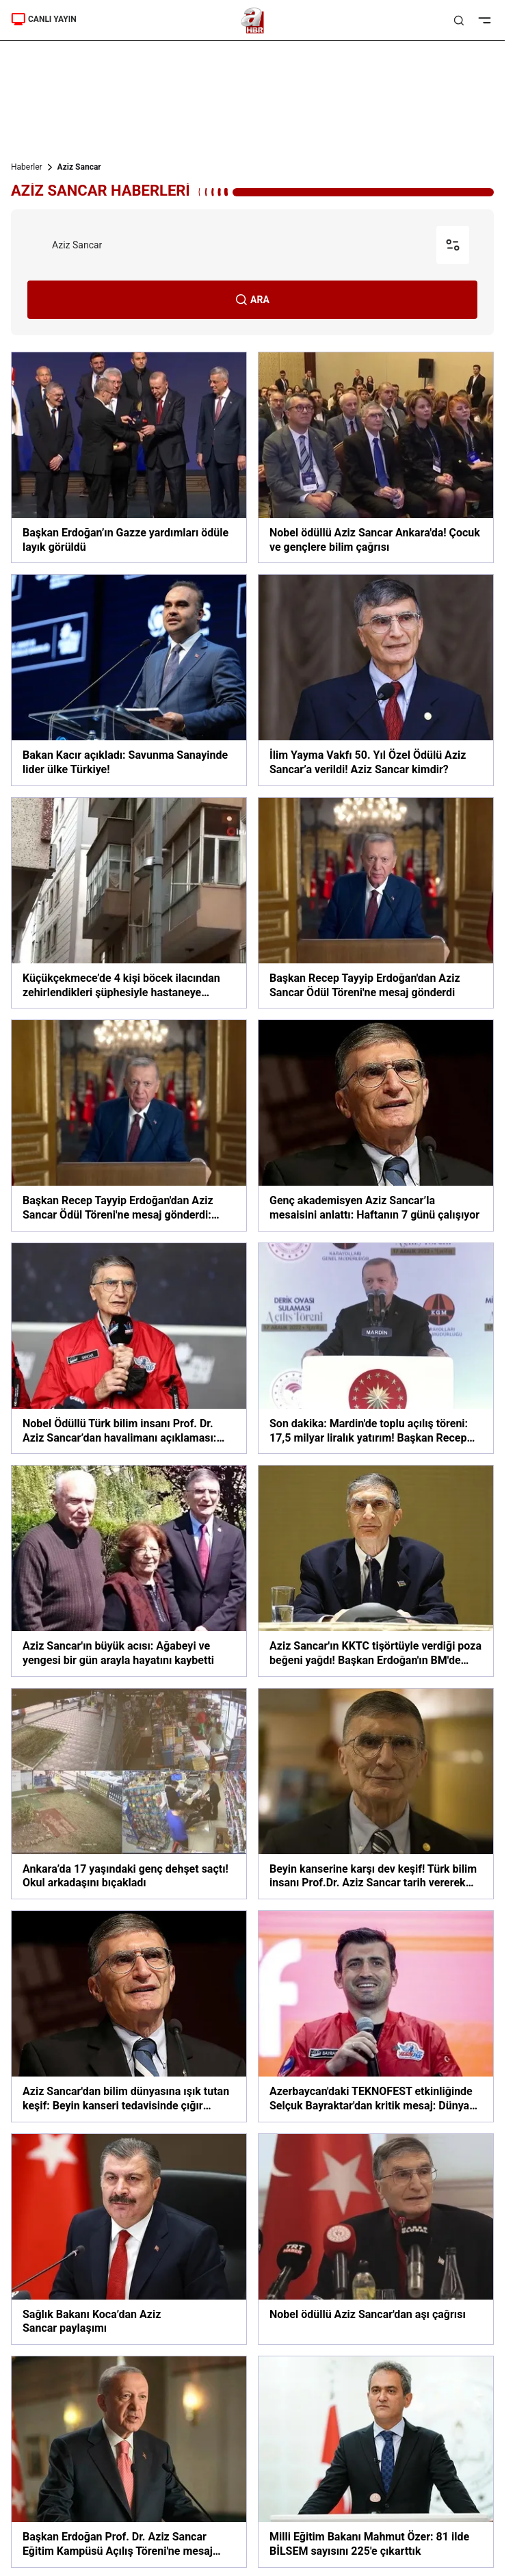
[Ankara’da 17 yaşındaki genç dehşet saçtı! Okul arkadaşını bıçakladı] (129, 1793)
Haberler (26, 167)
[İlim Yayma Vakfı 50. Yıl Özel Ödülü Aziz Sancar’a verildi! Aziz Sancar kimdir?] (376, 679)
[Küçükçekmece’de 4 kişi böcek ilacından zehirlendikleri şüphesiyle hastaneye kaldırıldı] (129, 903)
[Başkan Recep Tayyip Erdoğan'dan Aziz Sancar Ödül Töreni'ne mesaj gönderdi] (376, 903)
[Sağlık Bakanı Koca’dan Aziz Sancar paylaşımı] (129, 2239)
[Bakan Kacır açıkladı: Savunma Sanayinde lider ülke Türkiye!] (129, 679)
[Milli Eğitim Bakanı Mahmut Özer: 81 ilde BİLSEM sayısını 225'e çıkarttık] (376, 2461)
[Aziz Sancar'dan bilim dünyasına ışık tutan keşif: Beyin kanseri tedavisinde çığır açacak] (129, 2016)
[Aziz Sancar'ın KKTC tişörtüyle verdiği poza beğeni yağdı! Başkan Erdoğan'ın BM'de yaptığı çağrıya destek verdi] (376, 1570)
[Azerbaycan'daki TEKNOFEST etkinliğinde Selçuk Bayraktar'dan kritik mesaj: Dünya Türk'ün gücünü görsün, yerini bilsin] (376, 2016)
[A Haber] (253, 20)
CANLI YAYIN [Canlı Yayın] (44, 19)
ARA (252, 300)
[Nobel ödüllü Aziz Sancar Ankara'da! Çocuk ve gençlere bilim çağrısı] (376, 457)
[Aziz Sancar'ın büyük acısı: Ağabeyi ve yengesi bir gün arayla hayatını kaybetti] (129, 1570)
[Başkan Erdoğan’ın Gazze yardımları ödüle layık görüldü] (129, 457)
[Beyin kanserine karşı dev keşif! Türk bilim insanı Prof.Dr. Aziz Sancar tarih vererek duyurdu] (376, 1793)
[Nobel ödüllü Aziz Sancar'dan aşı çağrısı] (376, 2239)
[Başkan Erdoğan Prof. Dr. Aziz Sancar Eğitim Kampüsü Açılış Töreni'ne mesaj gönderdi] (129, 2461)
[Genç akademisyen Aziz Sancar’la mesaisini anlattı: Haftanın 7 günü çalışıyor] (376, 1125)
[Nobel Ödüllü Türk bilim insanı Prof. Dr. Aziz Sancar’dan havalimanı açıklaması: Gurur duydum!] (129, 1348)
